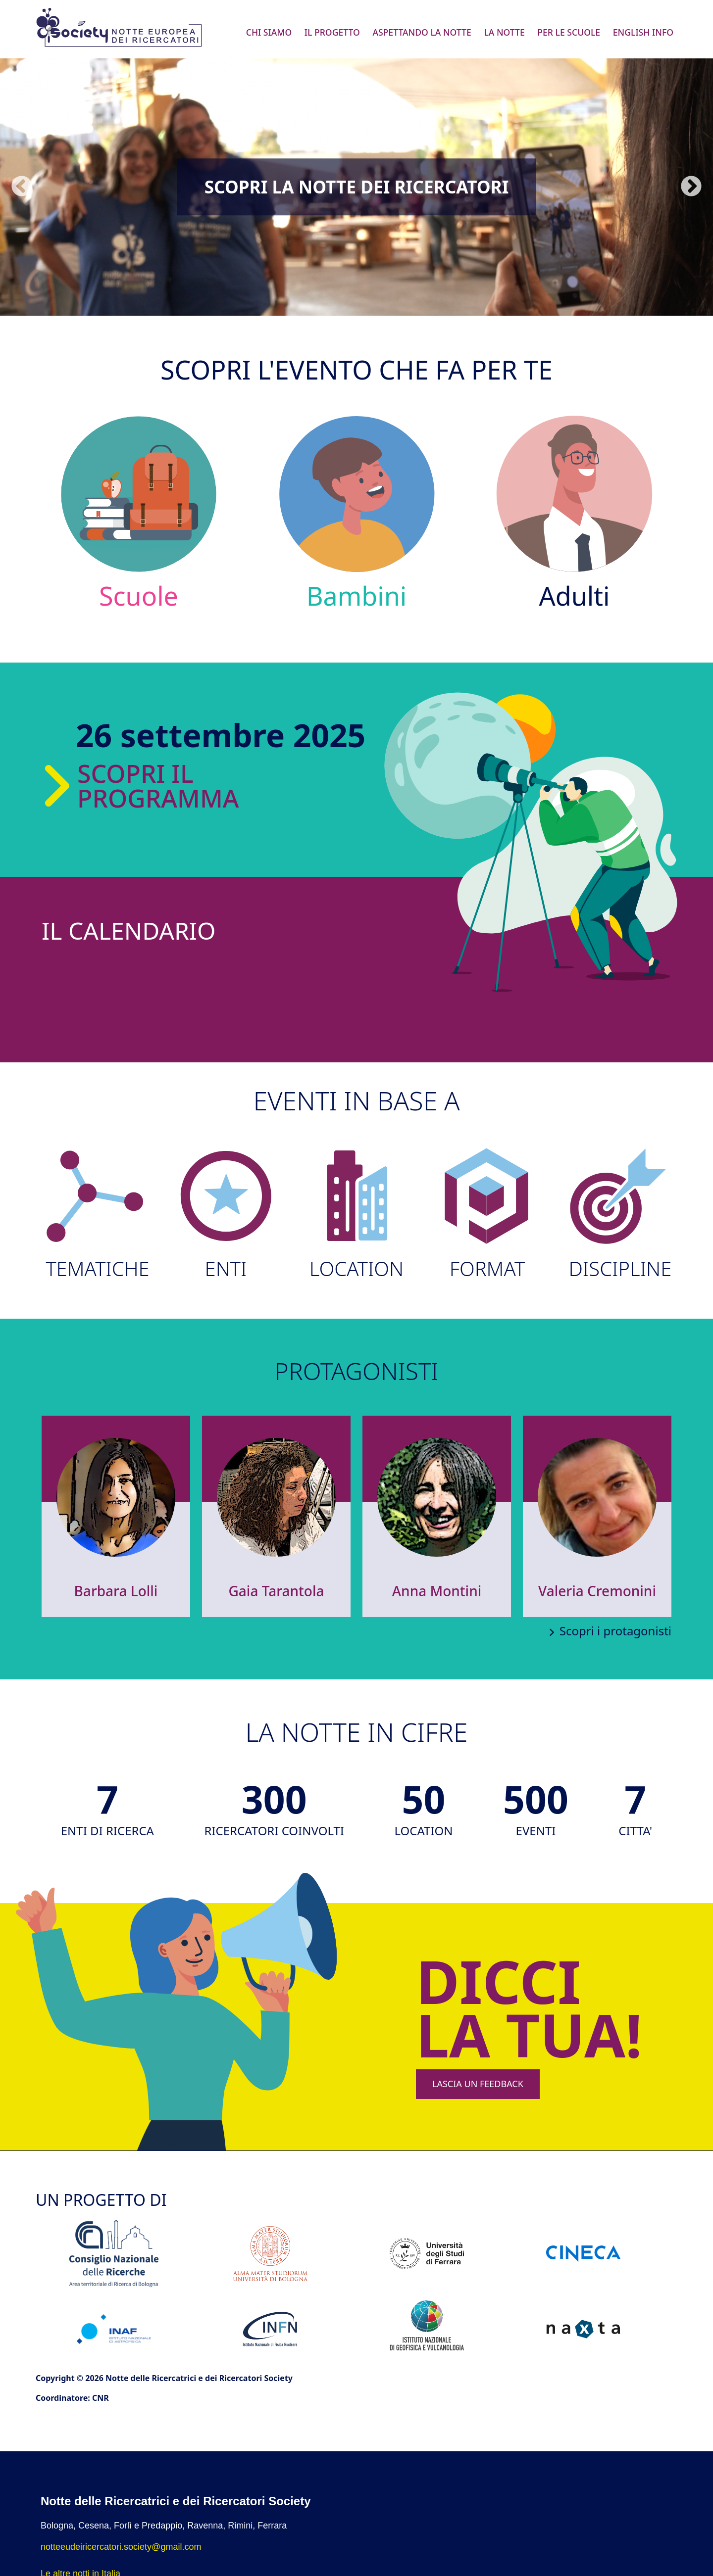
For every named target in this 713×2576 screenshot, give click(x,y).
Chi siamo (269, 32)
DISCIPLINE (617, 1214)
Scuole (138, 512)
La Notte (504, 32)
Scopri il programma (158, 786)
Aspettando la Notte (421, 32)
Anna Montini (437, 1590)
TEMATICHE (95, 1214)
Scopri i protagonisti (615, 1630)
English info (643, 32)
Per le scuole (568, 32)
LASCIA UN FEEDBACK (477, 2084)
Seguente (691, 186)
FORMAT (487, 1214)
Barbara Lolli (116, 1590)
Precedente (22, 186)
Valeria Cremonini (597, 1590)
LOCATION (356, 1214)
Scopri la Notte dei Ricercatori (356, 186)
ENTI (225, 1214)
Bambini (356, 512)
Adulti (574, 512)
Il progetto (332, 32)
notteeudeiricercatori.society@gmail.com (121, 2547)
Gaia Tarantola (276, 1590)
